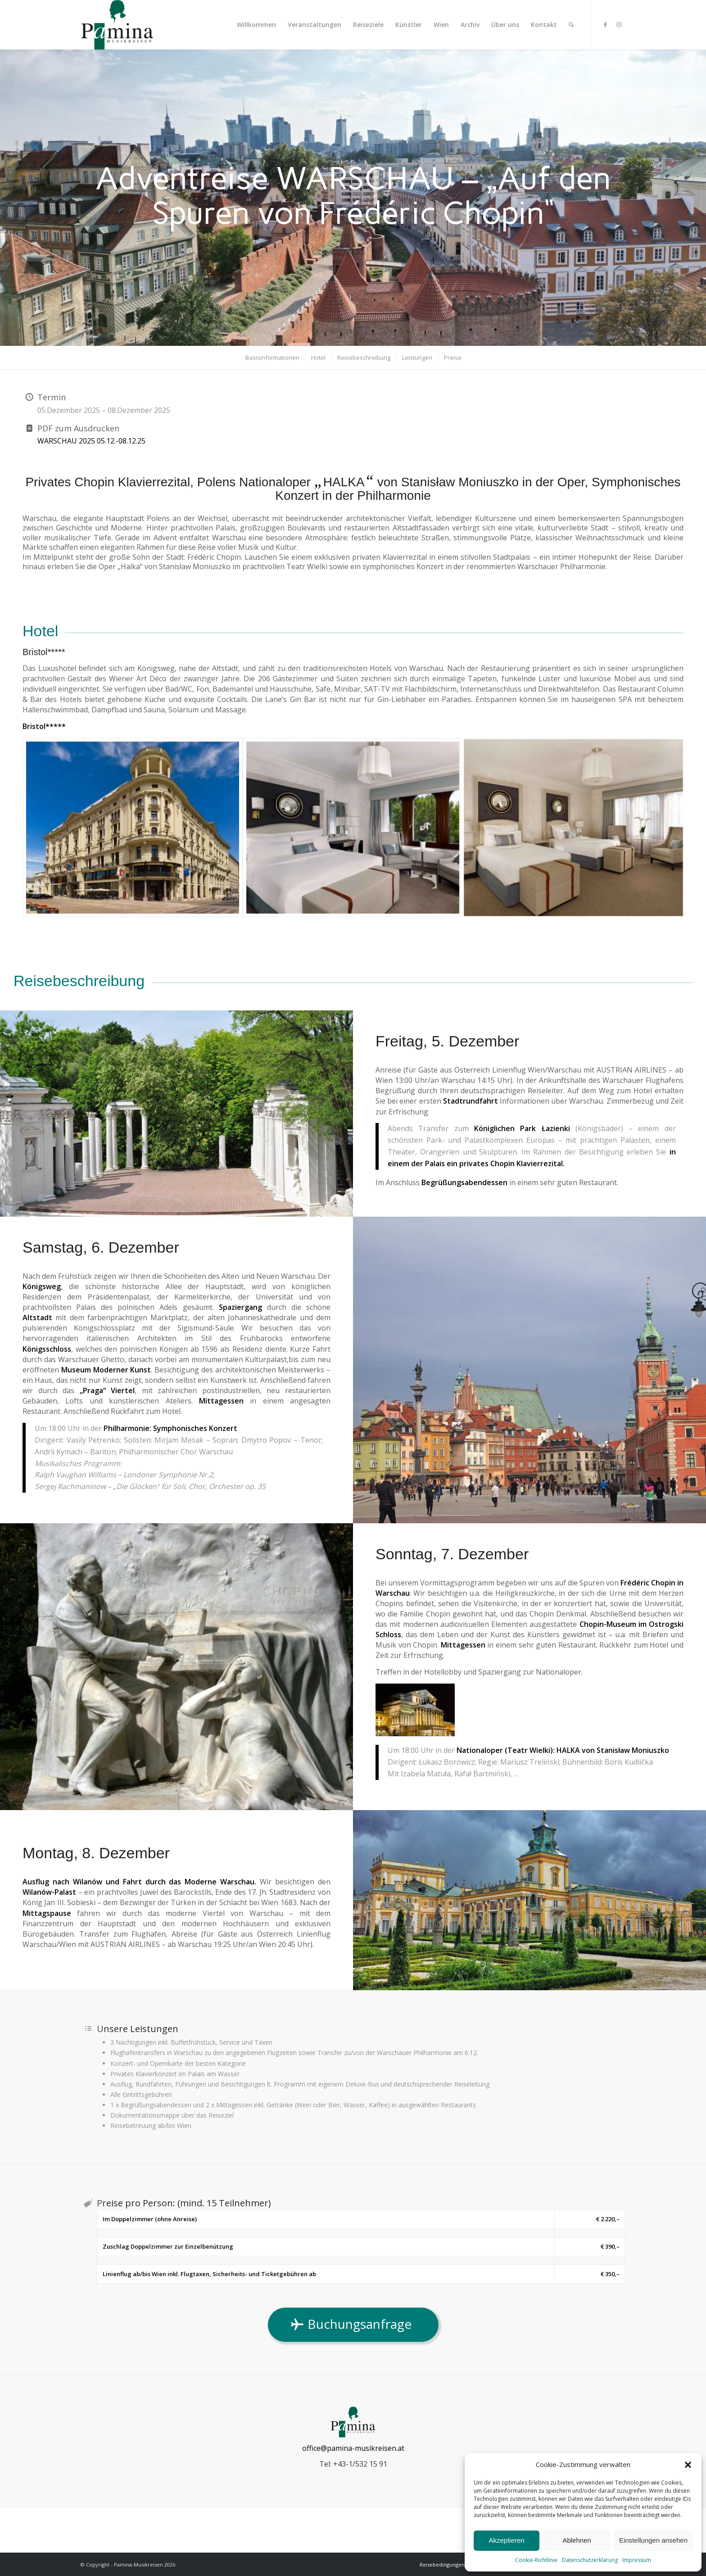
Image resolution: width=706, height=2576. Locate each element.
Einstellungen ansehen (653, 2540)
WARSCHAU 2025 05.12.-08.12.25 (91, 441)
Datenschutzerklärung (590, 2560)
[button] (687, 2464)
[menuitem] (256, 25)
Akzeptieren (506, 2540)
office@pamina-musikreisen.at (353, 2448)
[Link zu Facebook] (605, 24)
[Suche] (571, 25)
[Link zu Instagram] (618, 24)
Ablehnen (576, 2540)
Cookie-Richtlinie (536, 2560)
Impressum (636, 2560)
